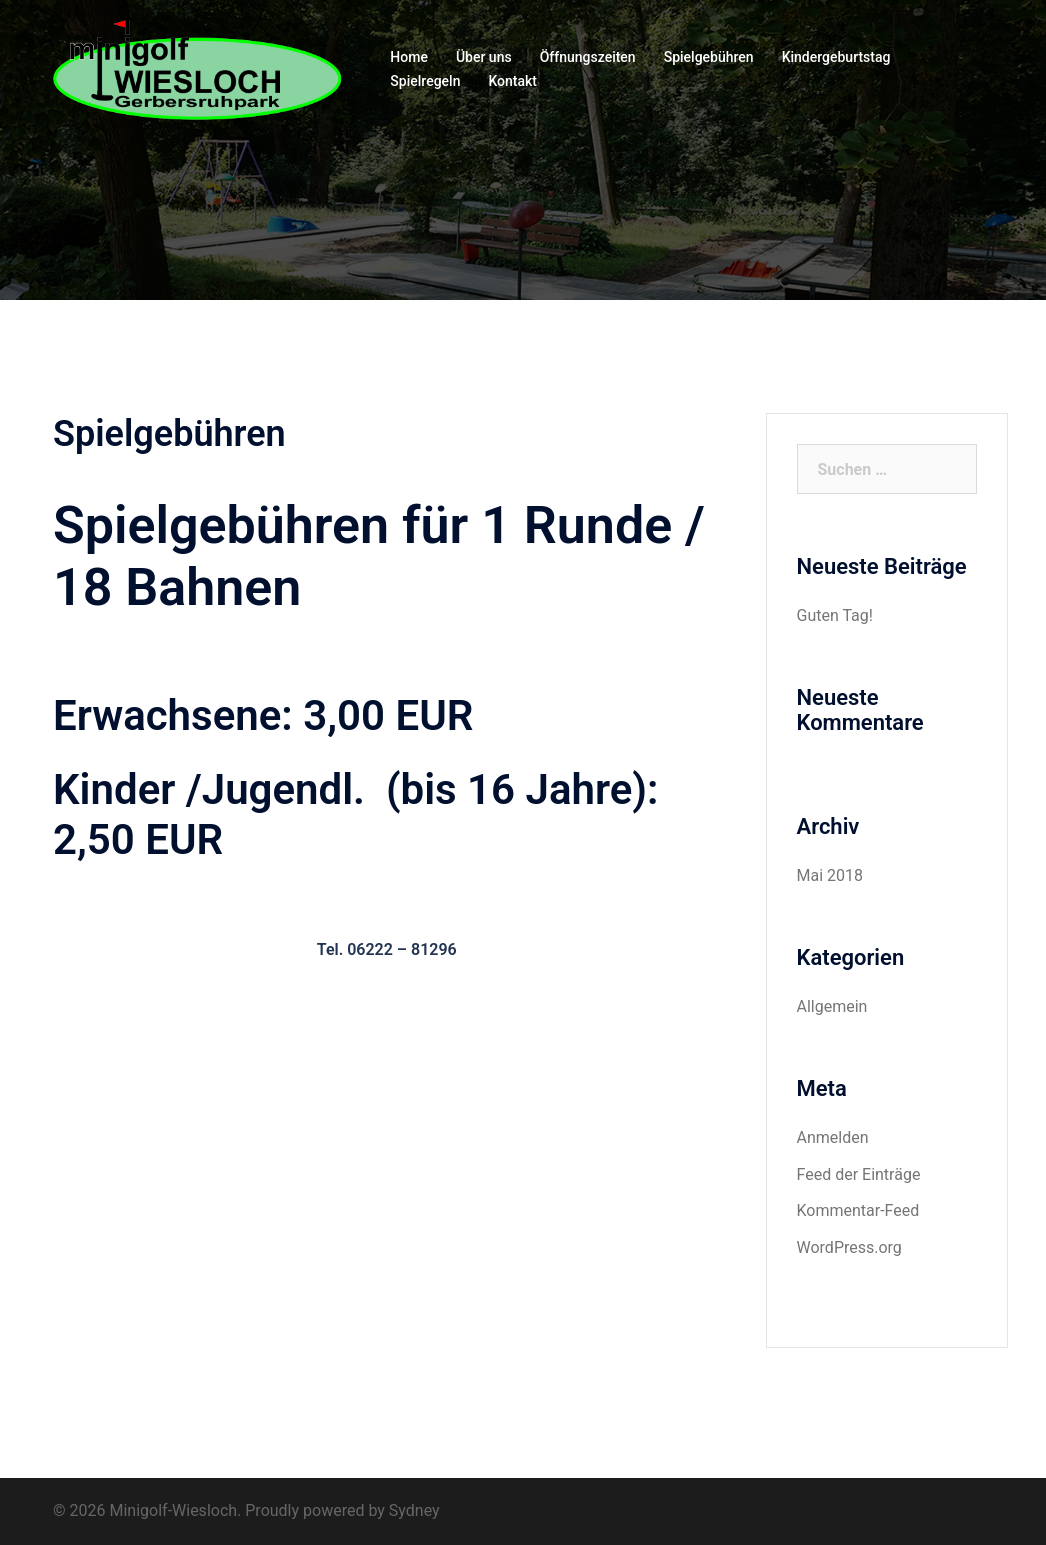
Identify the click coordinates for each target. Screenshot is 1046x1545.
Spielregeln (425, 81)
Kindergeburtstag (836, 57)
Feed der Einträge (859, 1174)
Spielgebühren (709, 57)
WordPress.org (849, 1247)
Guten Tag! (835, 615)
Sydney (414, 1510)
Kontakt (512, 81)
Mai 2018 (830, 875)
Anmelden (833, 1137)
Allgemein (832, 1006)
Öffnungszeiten (588, 57)
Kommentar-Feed (858, 1210)
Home (409, 57)
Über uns (484, 57)
